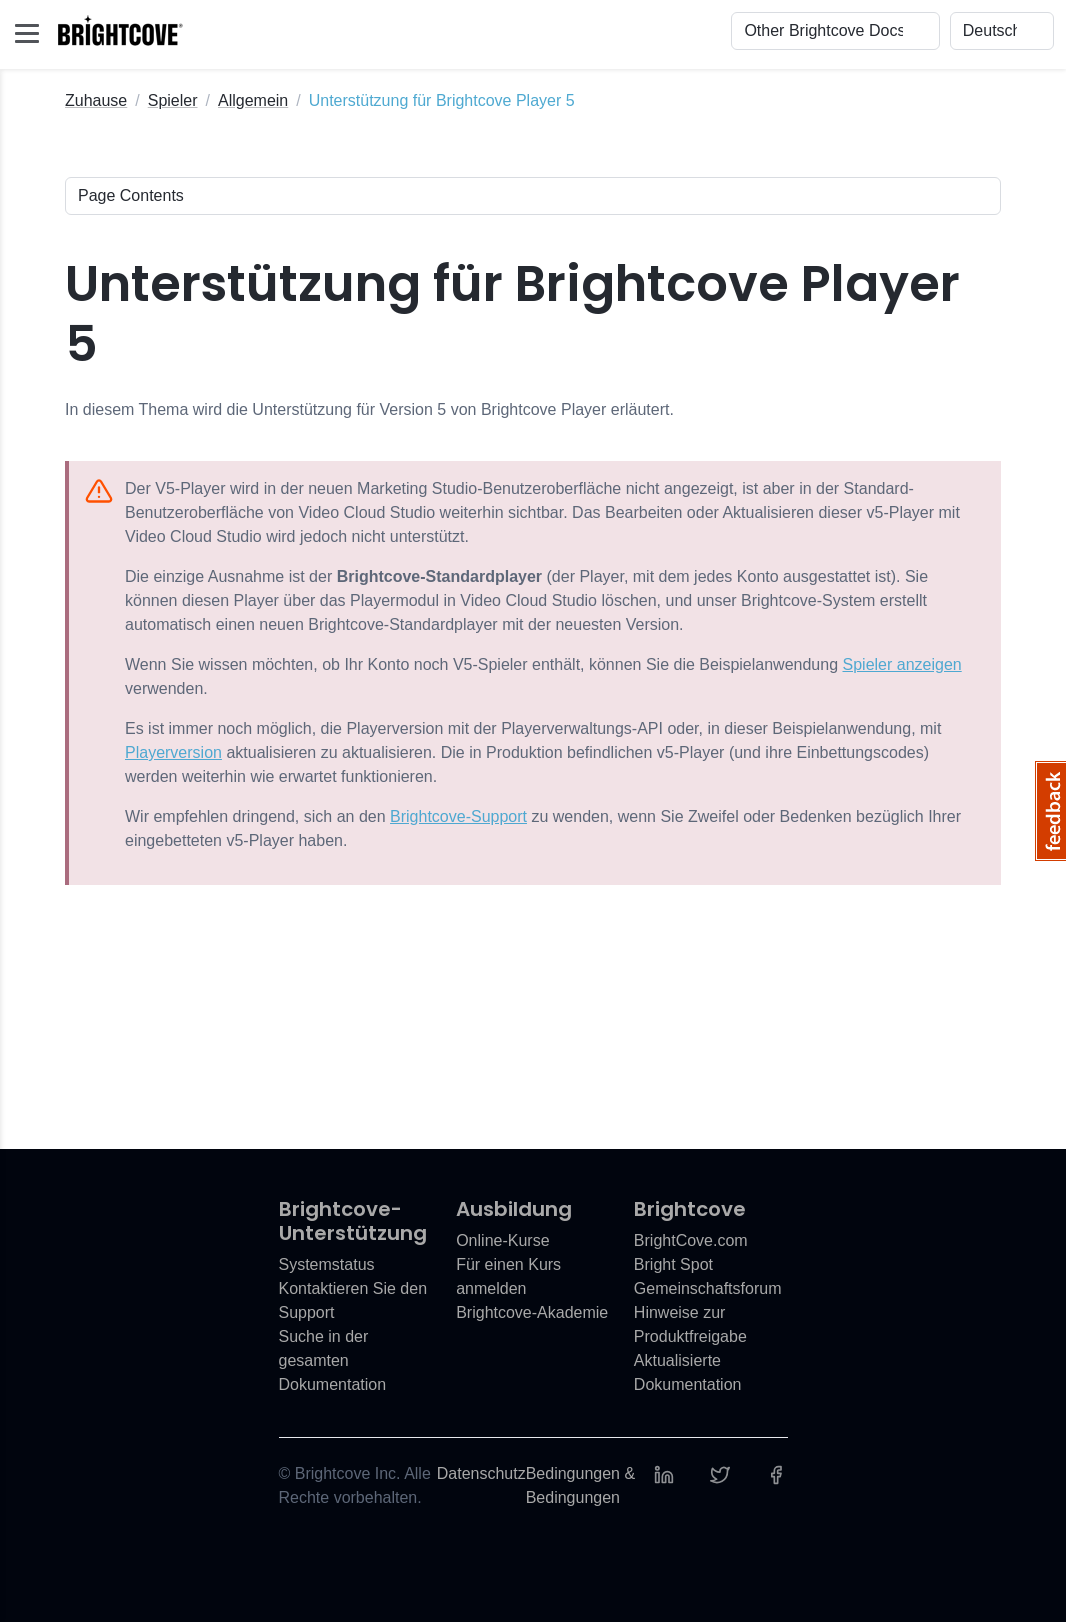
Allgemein (253, 100)
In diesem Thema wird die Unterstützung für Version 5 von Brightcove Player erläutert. (369, 409)
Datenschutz (481, 1473)
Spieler (173, 100)
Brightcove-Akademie (532, 1312)
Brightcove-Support (458, 816)
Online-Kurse (502, 1240)
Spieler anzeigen (902, 664)
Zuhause (96, 100)
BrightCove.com (691, 1240)
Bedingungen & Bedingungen (580, 1485)
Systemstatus (327, 1264)
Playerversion (173, 752)
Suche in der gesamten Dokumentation (333, 1360)
